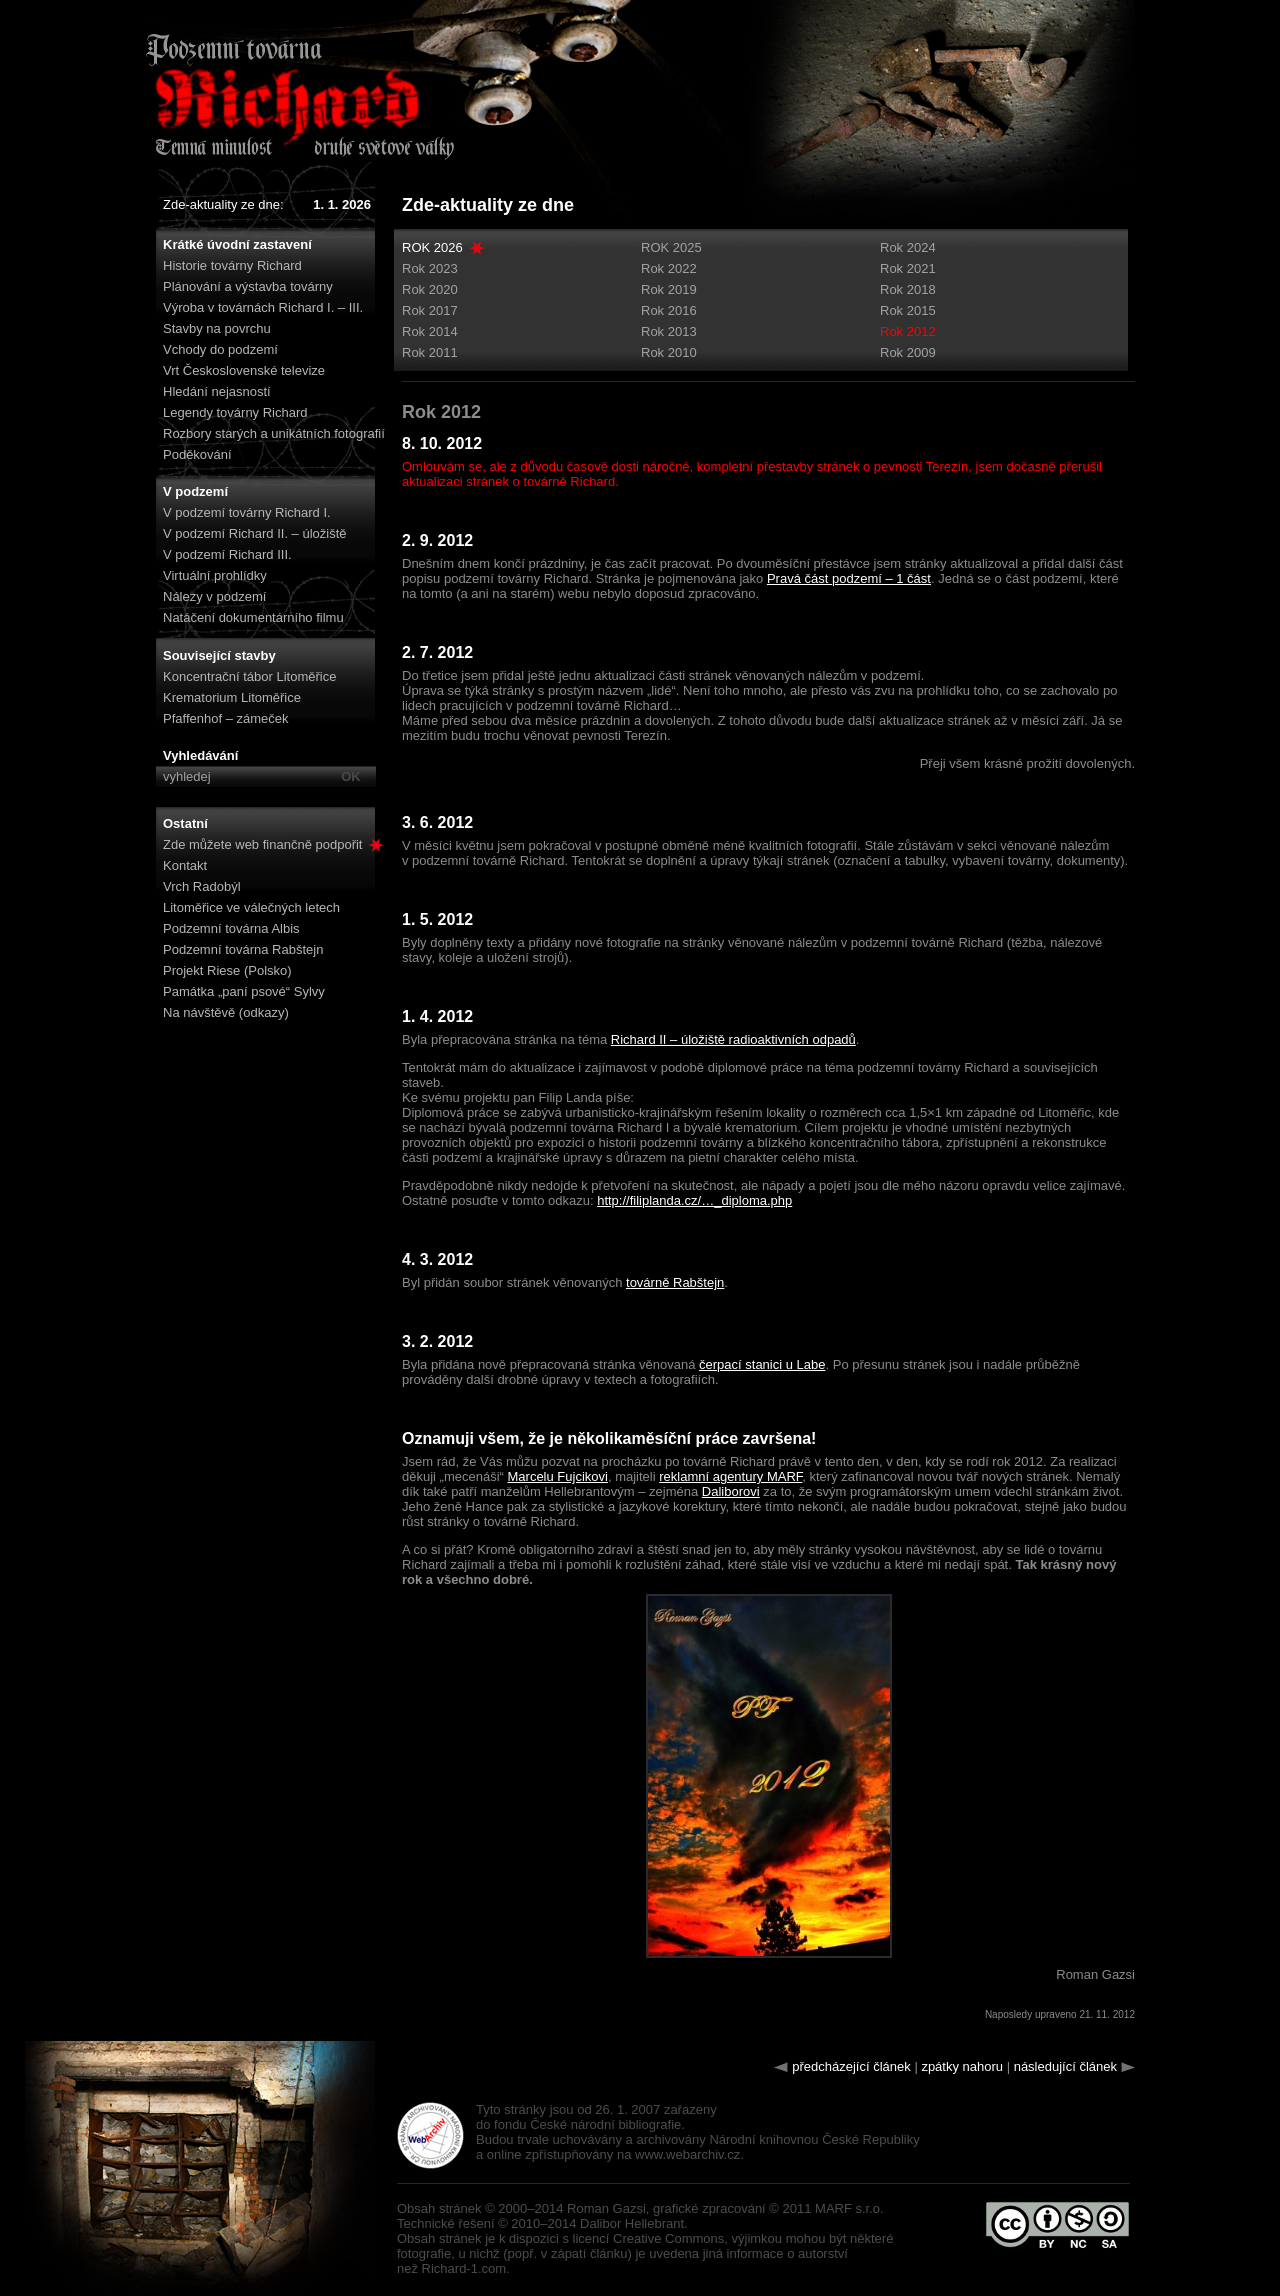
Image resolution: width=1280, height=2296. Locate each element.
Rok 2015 (908, 310)
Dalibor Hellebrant (632, 2223)
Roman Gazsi (606, 2208)
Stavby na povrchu (217, 328)
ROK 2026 (432, 247)
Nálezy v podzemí (214, 596)
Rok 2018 (908, 289)
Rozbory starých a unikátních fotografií (274, 433)
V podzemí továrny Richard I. (247, 512)
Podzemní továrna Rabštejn (243, 949)
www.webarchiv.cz (687, 2154)
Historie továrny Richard (232, 265)
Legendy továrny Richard (235, 412)
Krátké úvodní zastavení (237, 244)
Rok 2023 (430, 268)
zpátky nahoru (962, 2066)
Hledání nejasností (217, 391)
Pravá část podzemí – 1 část (849, 578)
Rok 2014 (430, 331)
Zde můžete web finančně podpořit (273, 844)
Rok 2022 (669, 268)
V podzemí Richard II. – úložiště (255, 533)
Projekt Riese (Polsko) (227, 970)
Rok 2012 (908, 331)
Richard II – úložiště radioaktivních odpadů (733, 1039)
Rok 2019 (669, 289)
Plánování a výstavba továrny (248, 286)
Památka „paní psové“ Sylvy (244, 991)
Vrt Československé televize (244, 370)
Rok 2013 (669, 331)
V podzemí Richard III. (227, 554)
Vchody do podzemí (220, 349)
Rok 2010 (669, 352)
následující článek (1065, 2066)
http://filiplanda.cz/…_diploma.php (694, 1200)
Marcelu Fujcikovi (558, 1476)
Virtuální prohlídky (215, 575)
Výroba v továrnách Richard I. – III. (263, 307)
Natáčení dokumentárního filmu (253, 617)
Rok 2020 (430, 289)
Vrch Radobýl (202, 886)
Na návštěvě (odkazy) (226, 1012)
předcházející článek (851, 2066)
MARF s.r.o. (849, 2208)
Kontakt (185, 865)
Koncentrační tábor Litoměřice (249, 676)
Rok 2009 (908, 352)
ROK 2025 (671, 247)
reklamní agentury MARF (730, 1476)
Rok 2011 (430, 352)
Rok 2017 (430, 310)
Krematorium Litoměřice (232, 697)
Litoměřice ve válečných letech (251, 907)
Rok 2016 (669, 310)
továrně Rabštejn (675, 1282)
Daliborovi (731, 1491)
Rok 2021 (908, 268)
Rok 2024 (908, 247)
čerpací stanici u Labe (762, 1364)
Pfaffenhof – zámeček (226, 718)
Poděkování (197, 454)
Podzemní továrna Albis (231, 928)
